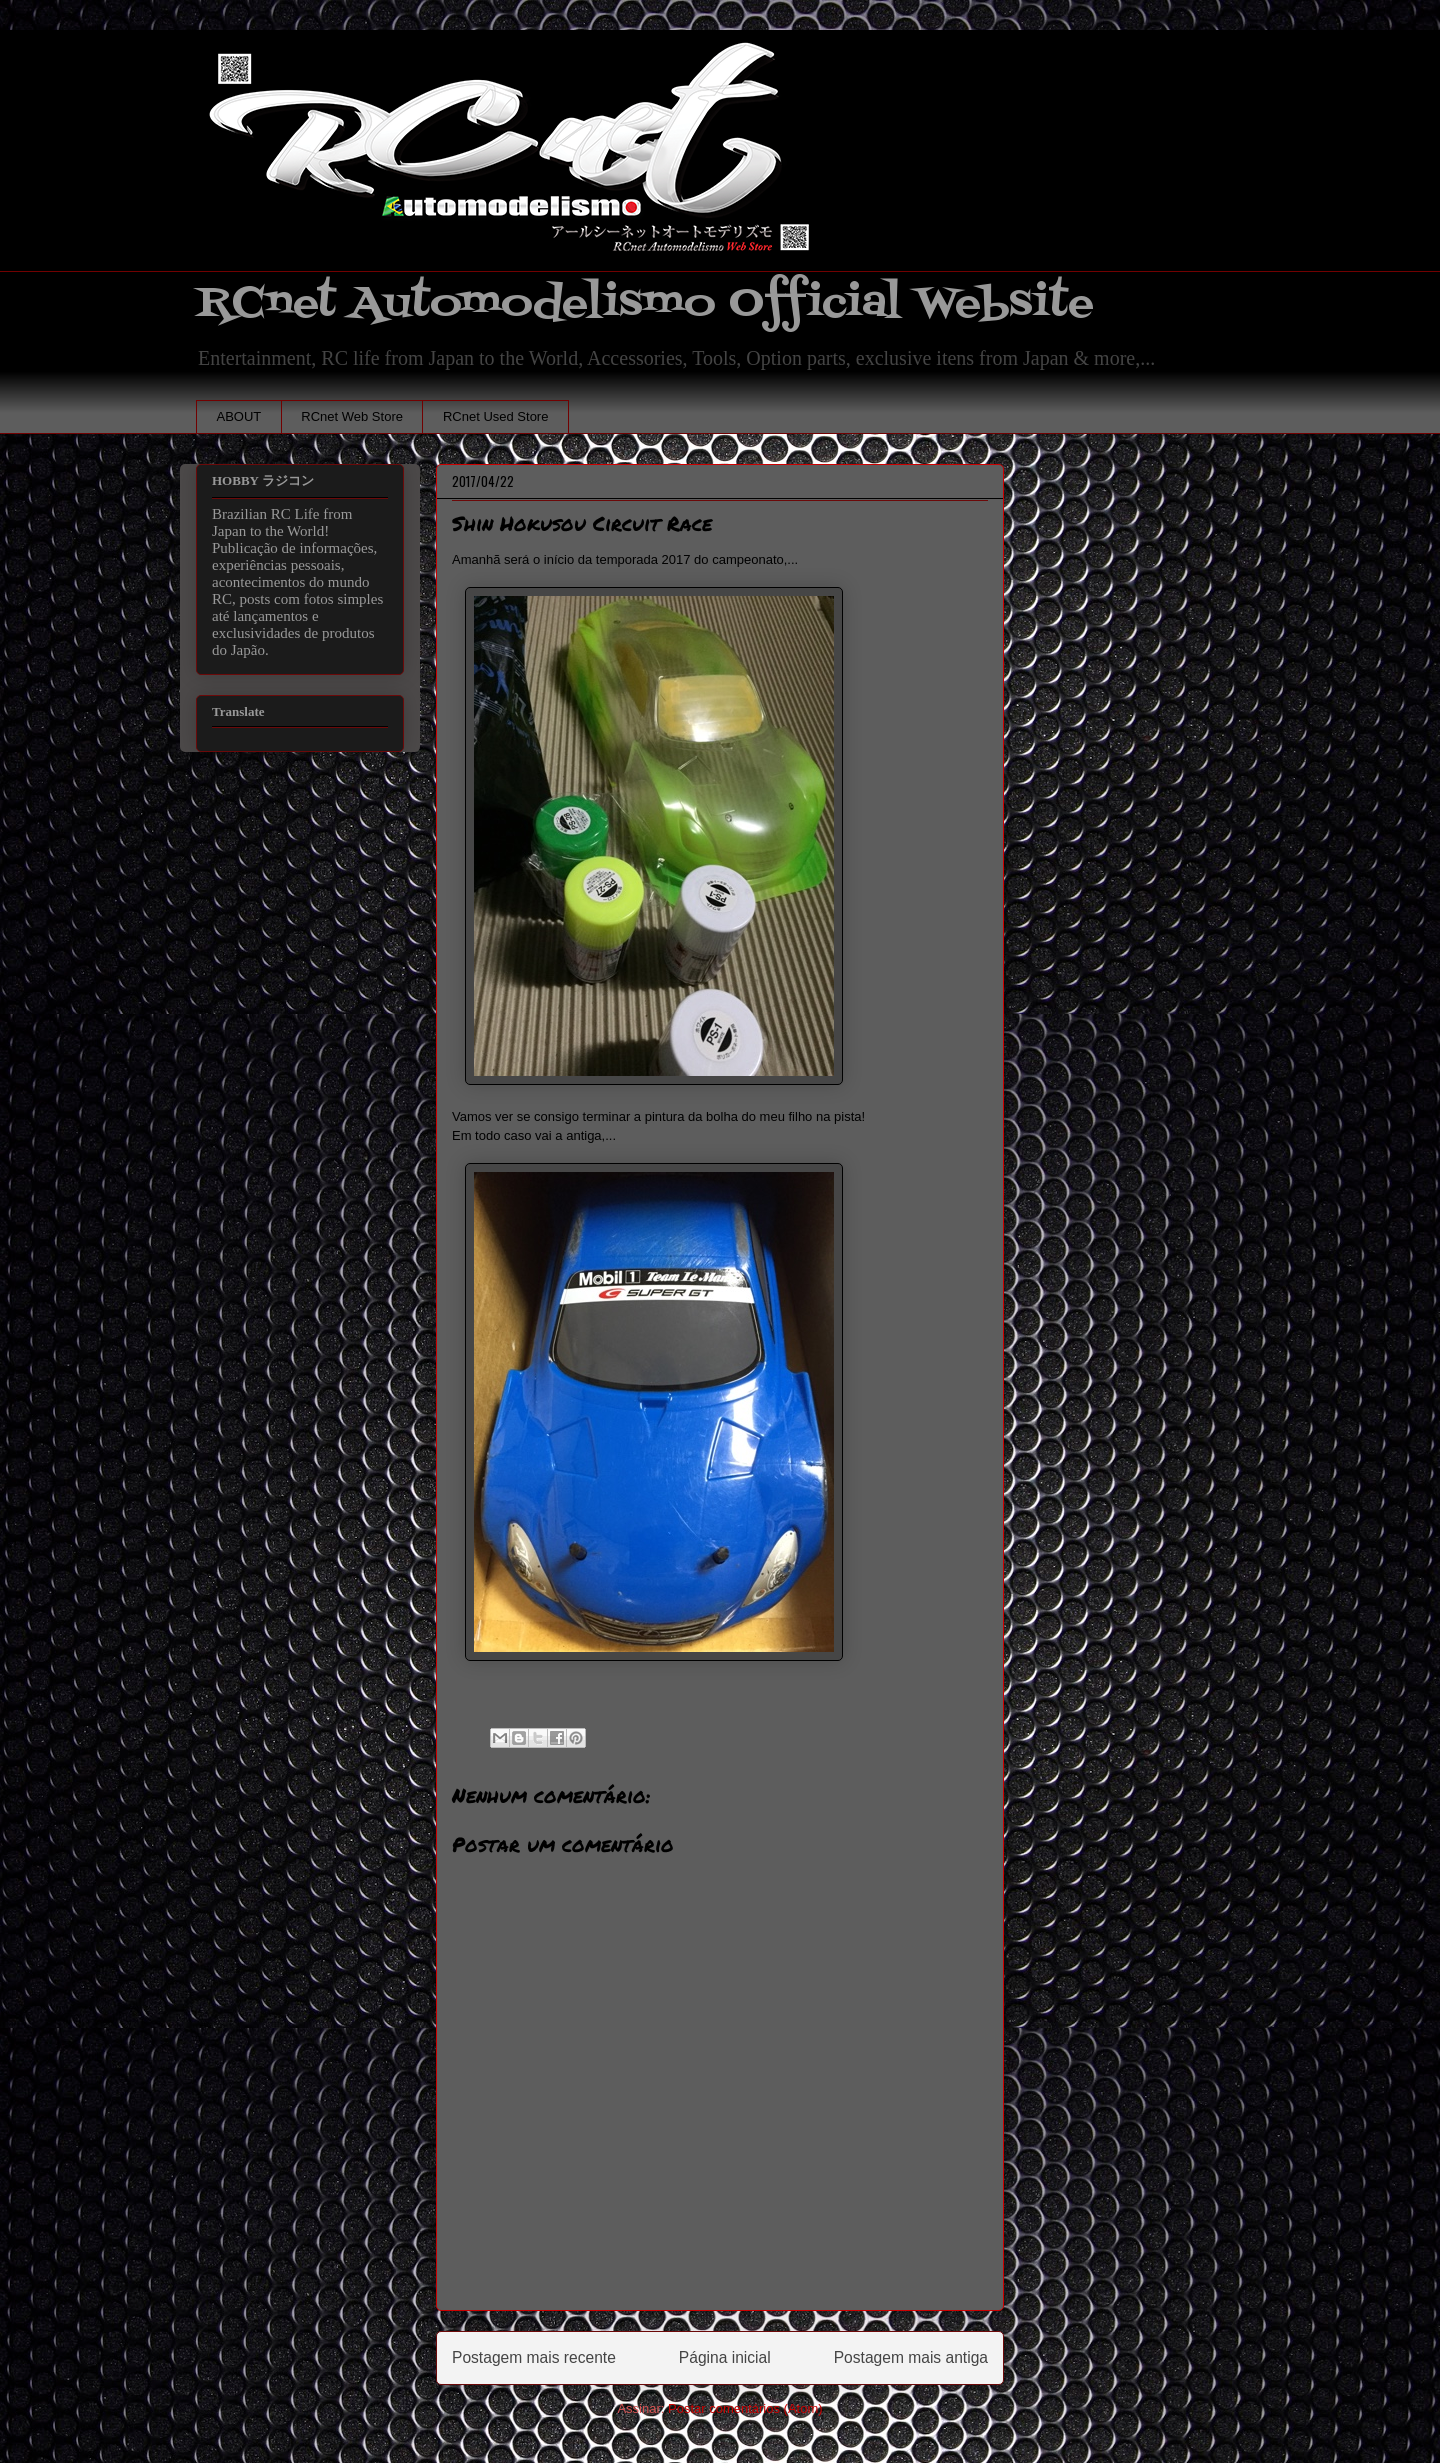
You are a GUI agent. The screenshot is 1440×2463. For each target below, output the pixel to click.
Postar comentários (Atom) (745, 2408)
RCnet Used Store (496, 416)
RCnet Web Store (352, 416)
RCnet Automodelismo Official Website (645, 303)
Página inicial (725, 2357)
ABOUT (239, 416)
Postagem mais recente (534, 2357)
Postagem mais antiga (911, 2357)
